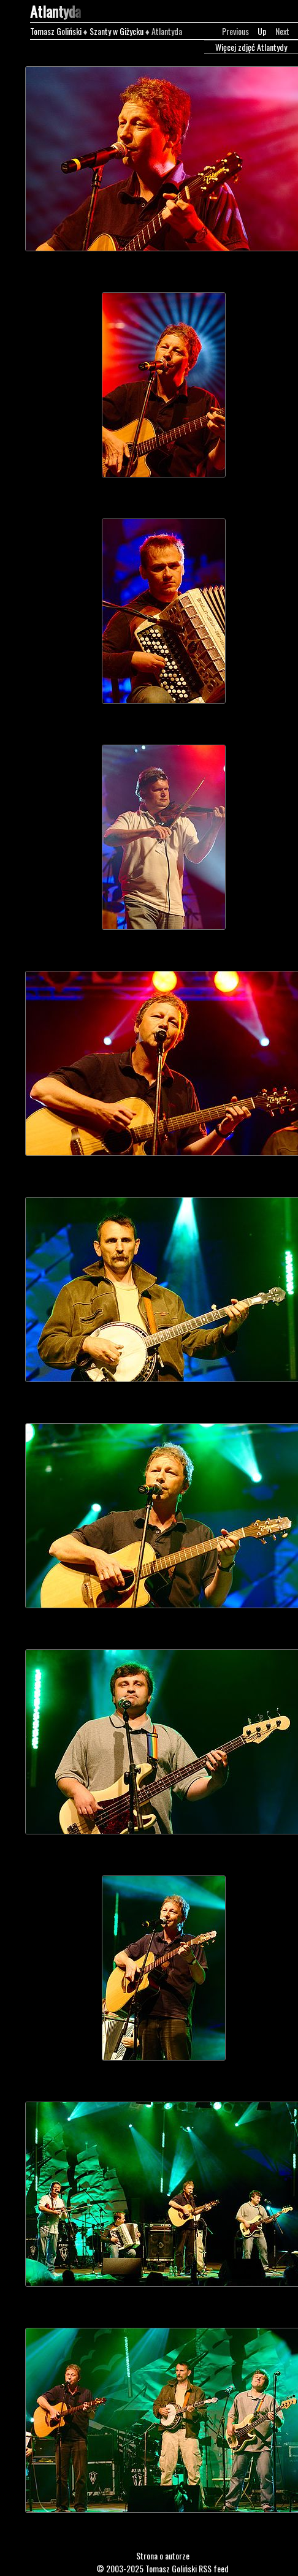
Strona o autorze (162, 2555)
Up (262, 31)
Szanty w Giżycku (116, 31)
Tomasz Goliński (56, 31)
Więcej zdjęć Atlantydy (251, 46)
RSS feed (214, 2568)
